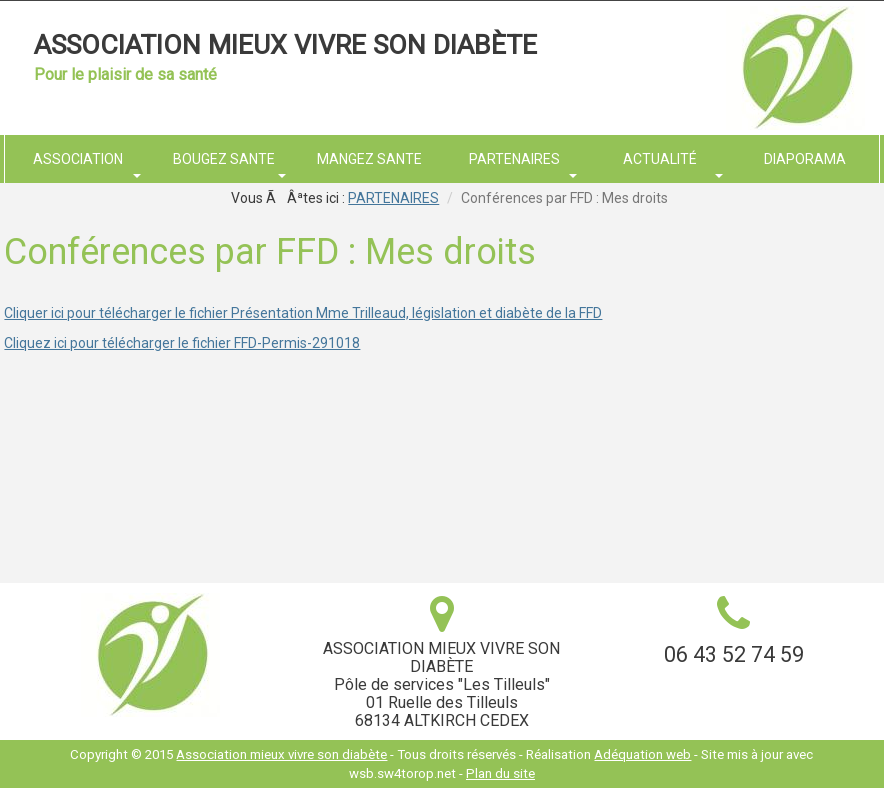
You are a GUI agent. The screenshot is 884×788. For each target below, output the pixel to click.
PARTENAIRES (393, 198)
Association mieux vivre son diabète (285, 45)
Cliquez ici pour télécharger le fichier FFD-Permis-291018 (182, 343)
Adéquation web (642, 754)
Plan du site (500, 773)
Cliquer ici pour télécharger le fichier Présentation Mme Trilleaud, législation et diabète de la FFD (303, 313)
